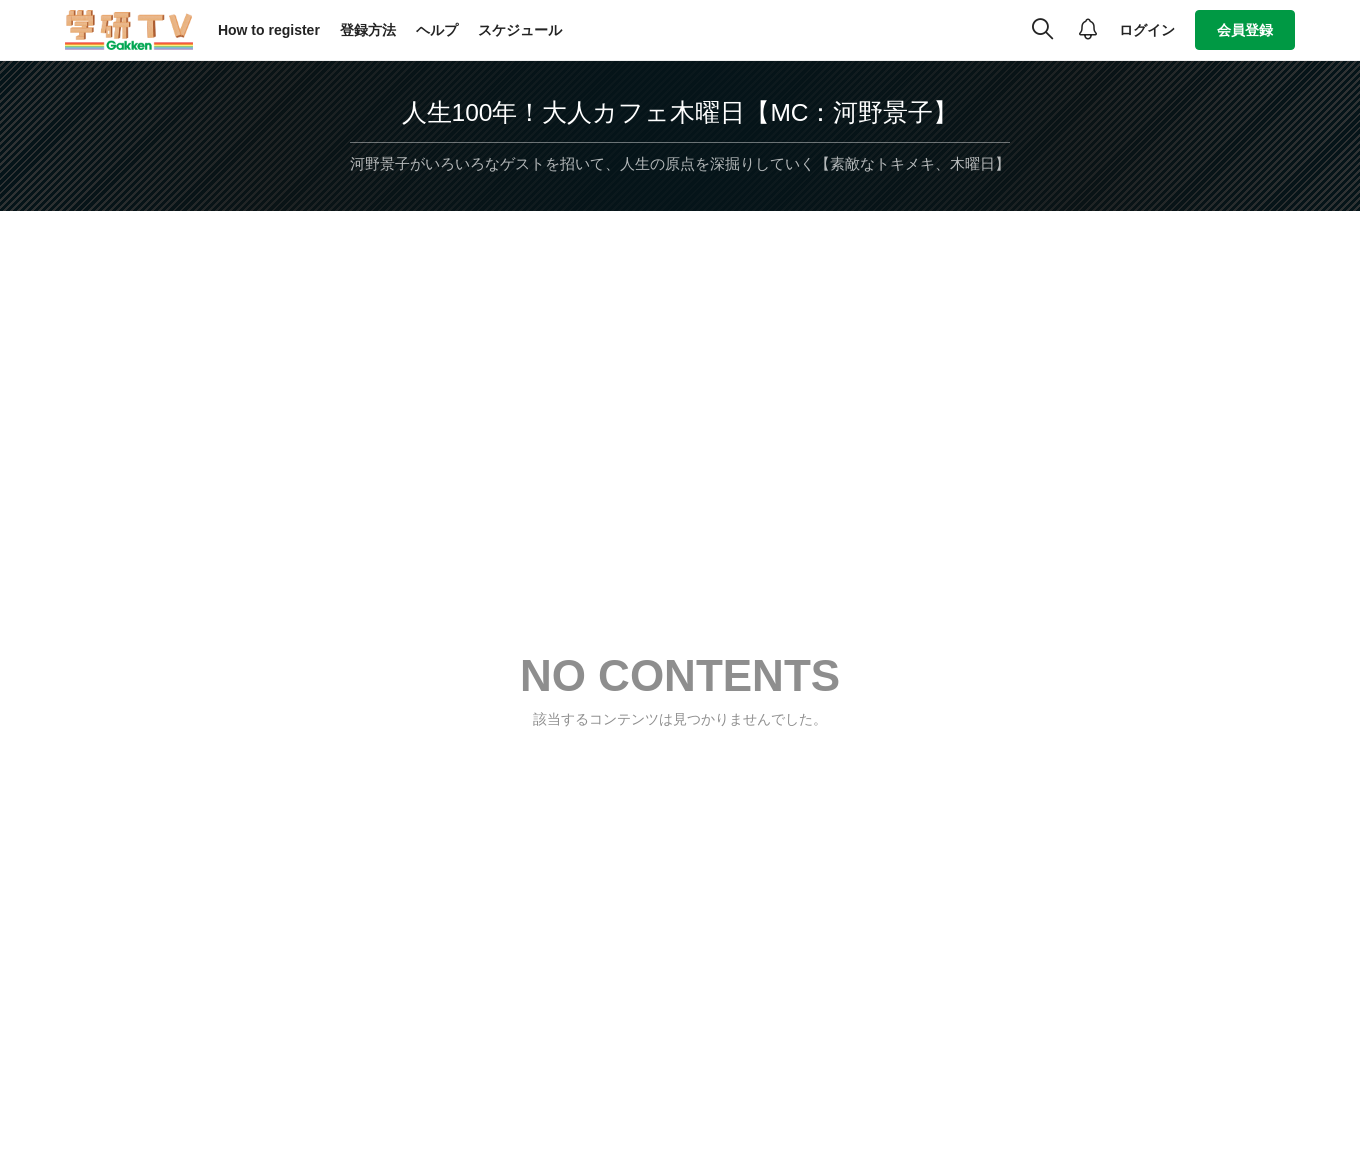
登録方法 (368, 30)
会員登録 (1245, 30)
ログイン (1147, 30)
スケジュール (520, 30)
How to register (269, 30)
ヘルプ (437, 30)
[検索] (1042, 30)
